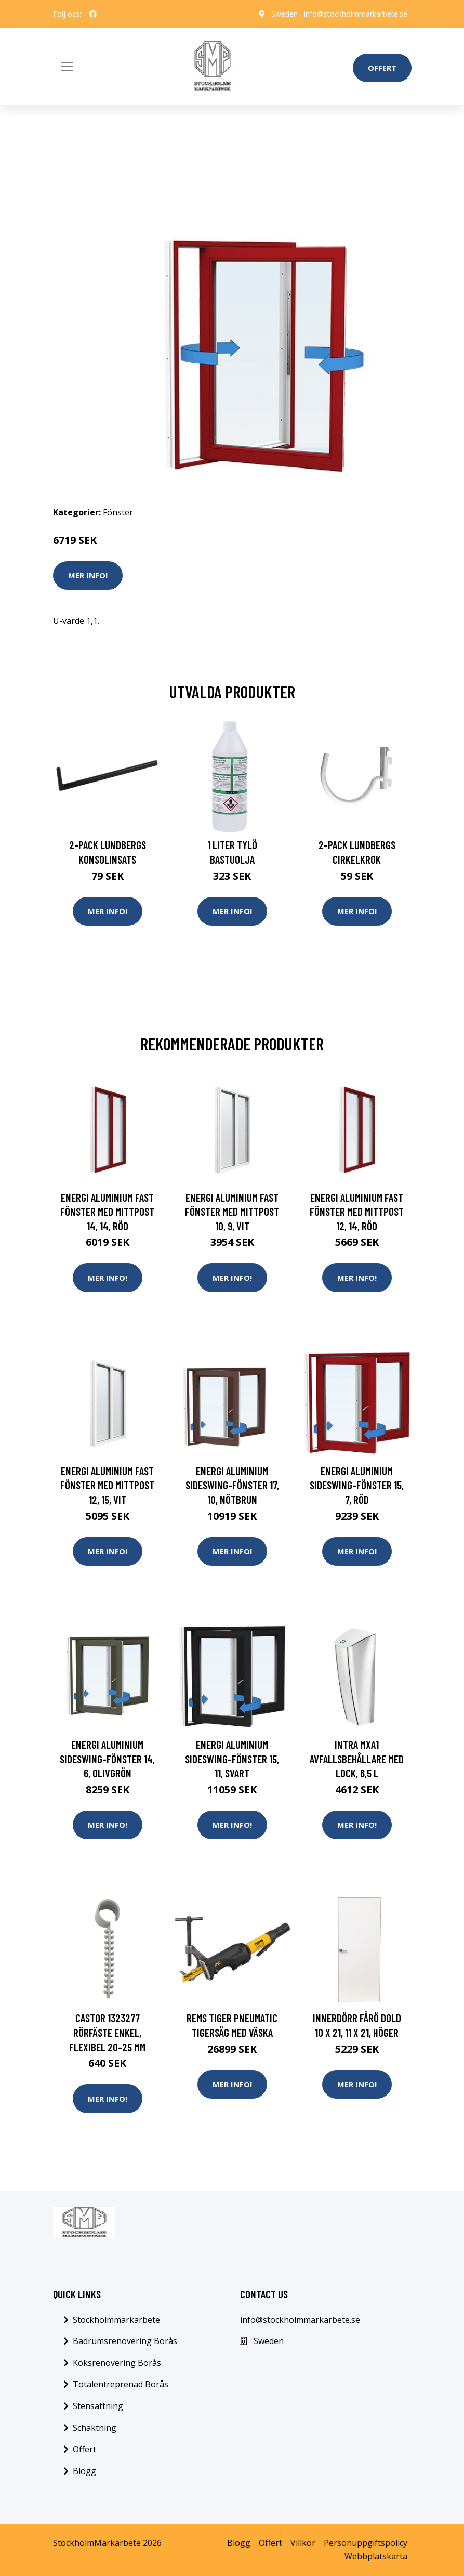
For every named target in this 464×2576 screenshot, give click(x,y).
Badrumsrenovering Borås (125, 2341)
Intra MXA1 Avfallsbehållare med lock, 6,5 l (357, 1758)
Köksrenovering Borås (117, 2363)
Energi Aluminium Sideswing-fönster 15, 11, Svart (232, 1758)
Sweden (284, 14)
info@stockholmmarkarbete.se (355, 14)
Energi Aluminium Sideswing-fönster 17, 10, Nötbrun (232, 1485)
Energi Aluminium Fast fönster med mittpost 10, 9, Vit (232, 1211)
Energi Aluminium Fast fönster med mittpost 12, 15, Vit (107, 1485)
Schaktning (94, 2428)
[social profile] (93, 14)
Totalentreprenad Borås (120, 2384)
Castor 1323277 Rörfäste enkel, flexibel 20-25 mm (107, 2032)
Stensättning (98, 2406)
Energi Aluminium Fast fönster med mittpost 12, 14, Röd (357, 1211)
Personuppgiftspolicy (365, 2542)
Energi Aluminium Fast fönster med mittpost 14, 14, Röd (107, 1211)
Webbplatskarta (375, 2556)
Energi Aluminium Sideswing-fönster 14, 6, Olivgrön (107, 1758)
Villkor (302, 2542)
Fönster (118, 512)
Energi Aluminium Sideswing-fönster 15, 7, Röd (357, 1485)
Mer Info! (88, 575)
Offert (382, 67)
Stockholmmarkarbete (116, 2319)
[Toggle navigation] (67, 66)
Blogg (84, 2471)
